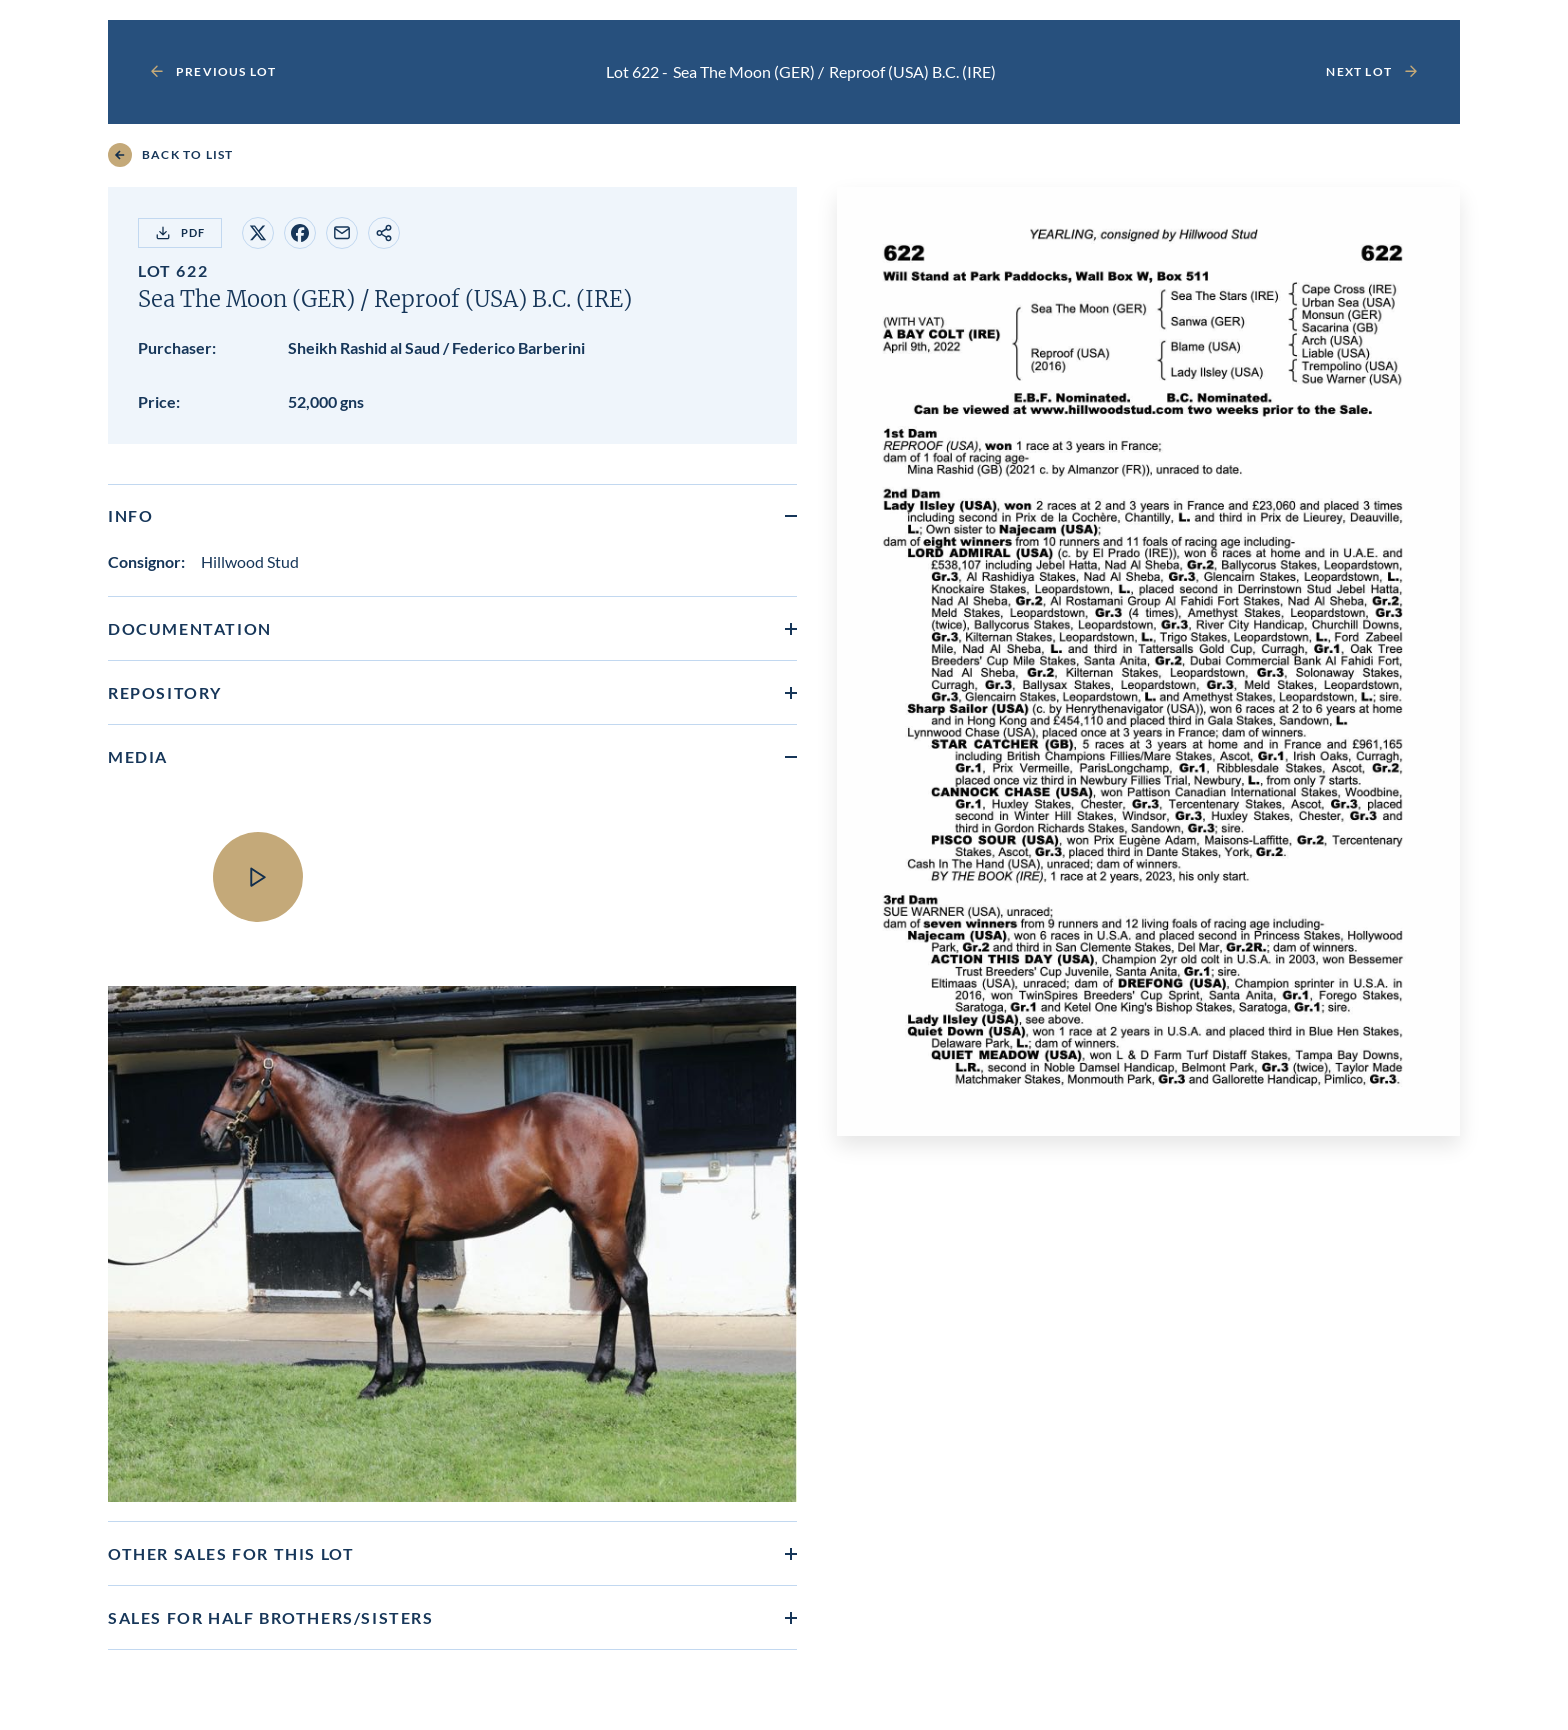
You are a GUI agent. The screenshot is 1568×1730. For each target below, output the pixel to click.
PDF (180, 233)
